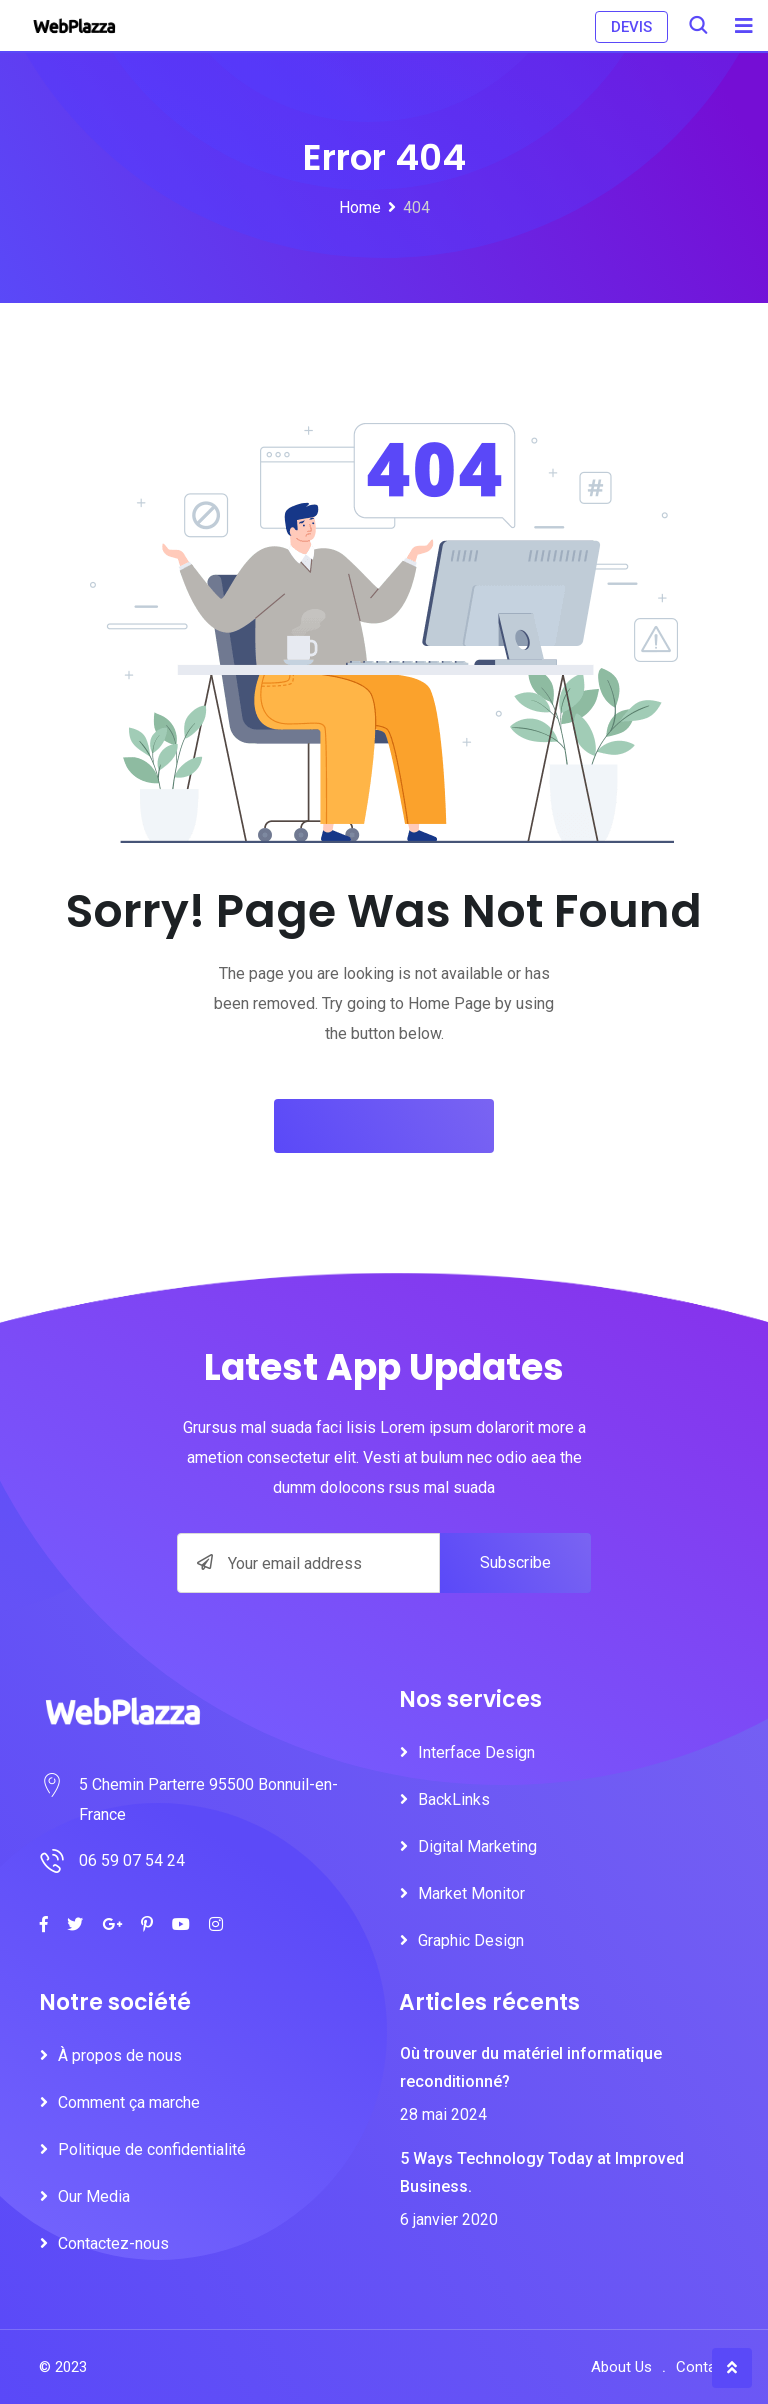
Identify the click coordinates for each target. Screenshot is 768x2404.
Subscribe (515, 1562)
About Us (621, 2367)
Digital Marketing (477, 1846)
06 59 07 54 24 (132, 1860)
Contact (702, 2367)
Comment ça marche (129, 2102)
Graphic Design (471, 1940)
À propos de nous (120, 2055)
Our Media (94, 2196)
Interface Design (476, 1752)
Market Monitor (471, 1893)
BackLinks (454, 1799)
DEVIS (631, 27)
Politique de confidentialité (152, 2149)
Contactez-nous (113, 2243)
